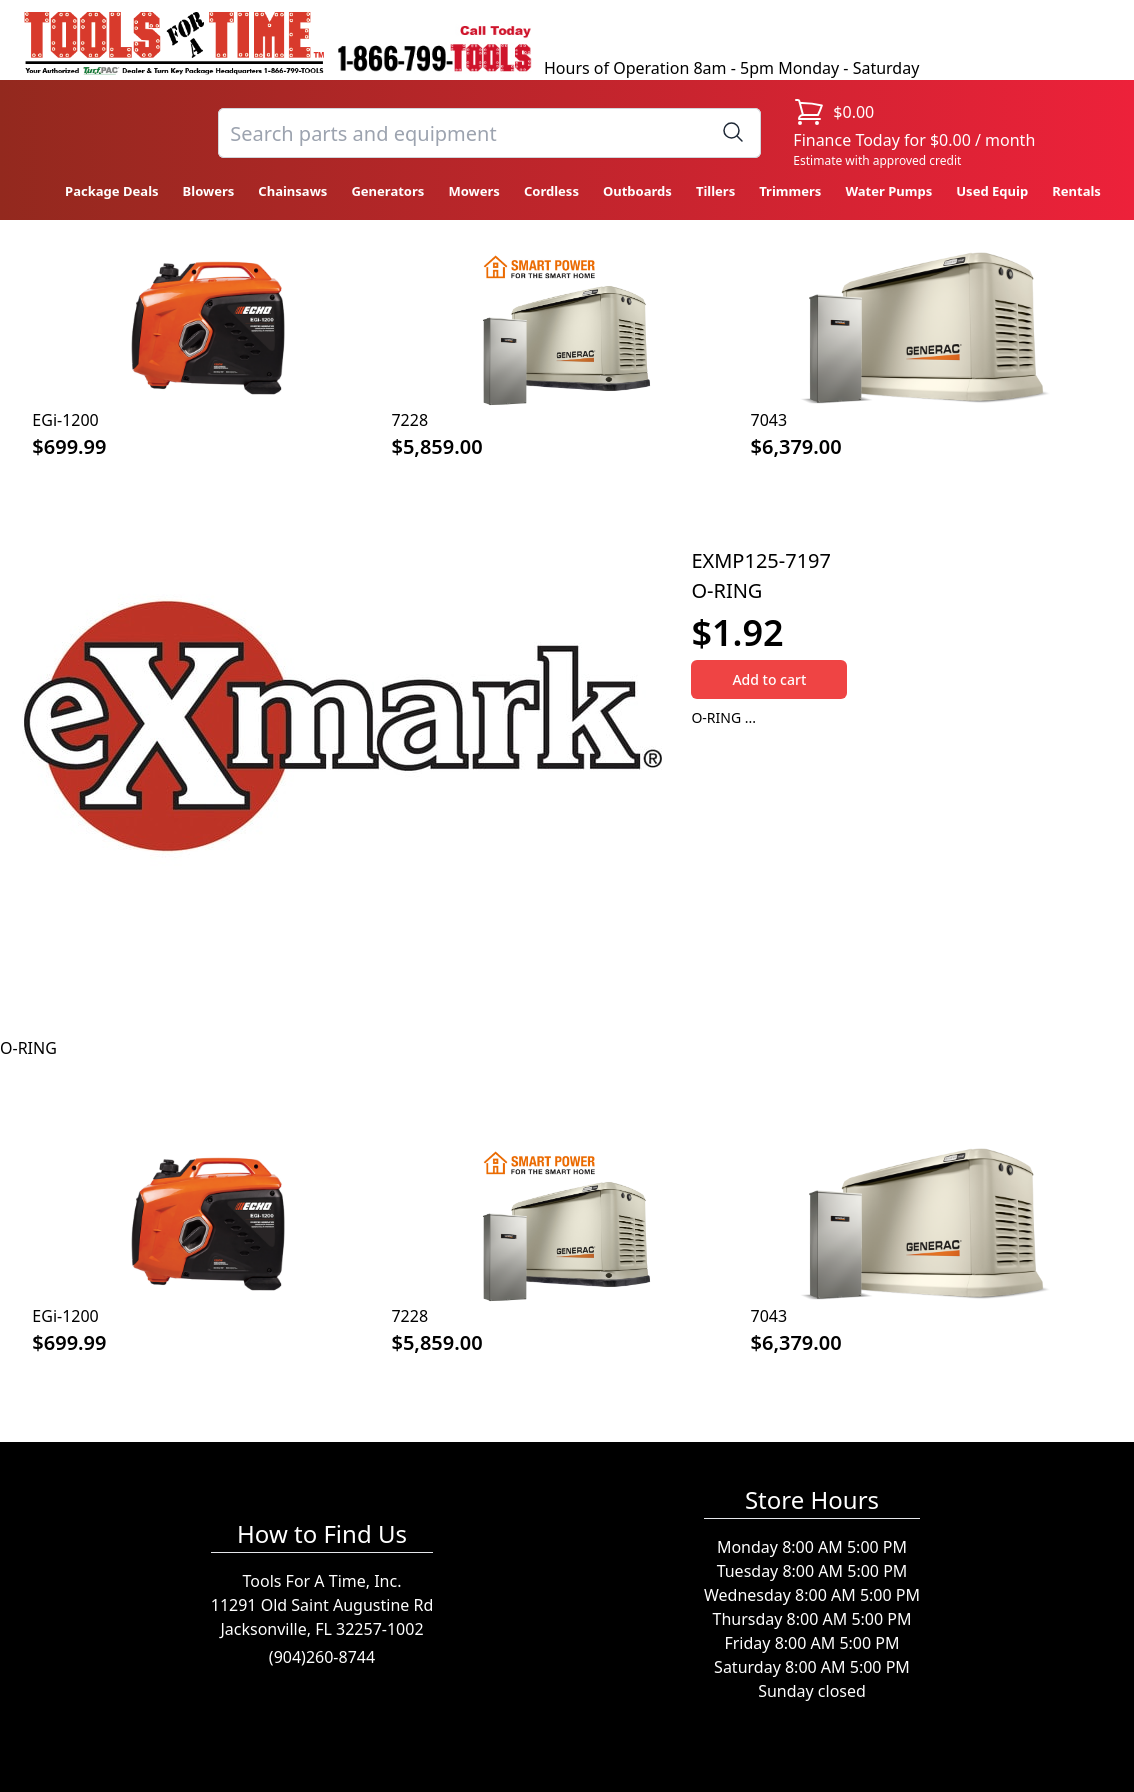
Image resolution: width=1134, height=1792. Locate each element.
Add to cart (769, 679)
